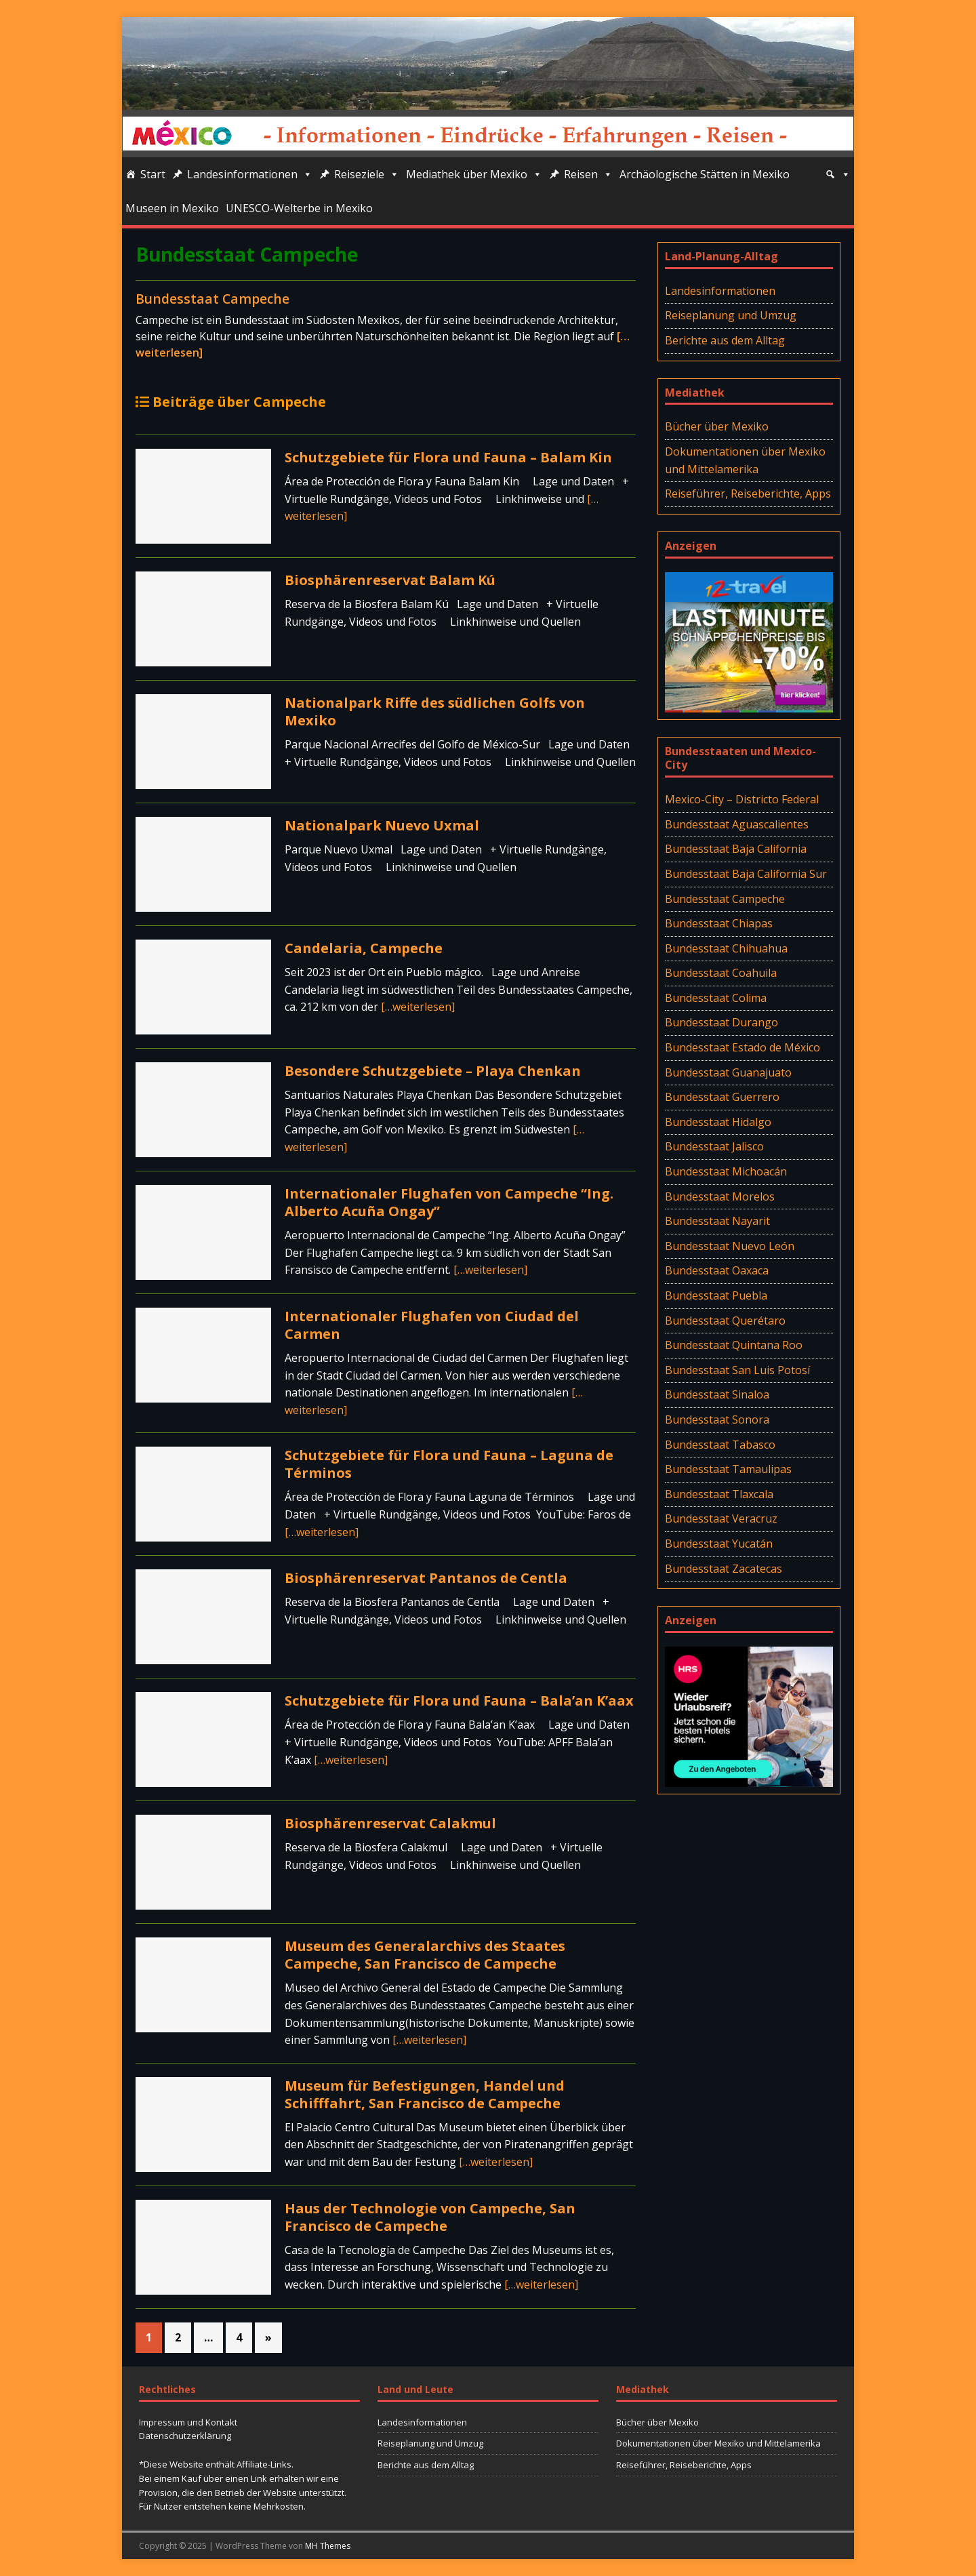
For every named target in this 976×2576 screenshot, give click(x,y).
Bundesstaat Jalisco (714, 1146)
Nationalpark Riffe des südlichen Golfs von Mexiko (435, 711)
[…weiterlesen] (418, 1006)
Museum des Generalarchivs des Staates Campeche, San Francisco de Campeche (425, 1955)
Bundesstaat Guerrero (722, 1096)
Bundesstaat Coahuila (721, 972)
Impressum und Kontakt (188, 2422)
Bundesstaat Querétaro (725, 1320)
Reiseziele (366, 174)
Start (152, 174)
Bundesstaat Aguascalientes (737, 824)
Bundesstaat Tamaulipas (728, 1469)
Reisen (588, 174)
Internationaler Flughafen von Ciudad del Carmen (432, 1325)
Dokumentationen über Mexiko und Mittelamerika (745, 460)
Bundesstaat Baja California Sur (746, 873)
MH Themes (327, 2546)
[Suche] (837, 174)
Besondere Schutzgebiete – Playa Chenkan (433, 1071)
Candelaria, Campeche (364, 948)
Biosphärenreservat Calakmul (390, 1823)
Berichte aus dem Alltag (725, 340)
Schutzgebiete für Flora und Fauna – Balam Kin (448, 457)
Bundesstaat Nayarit (717, 1220)
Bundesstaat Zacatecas (723, 1568)
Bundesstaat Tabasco (720, 1444)
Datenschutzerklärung (185, 2436)
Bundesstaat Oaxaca (717, 1270)
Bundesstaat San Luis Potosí (737, 1370)
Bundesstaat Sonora (717, 1419)
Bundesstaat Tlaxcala (719, 1494)
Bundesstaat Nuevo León (729, 1246)
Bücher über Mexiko (717, 426)
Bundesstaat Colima (716, 997)
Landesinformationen (249, 174)
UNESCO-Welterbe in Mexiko (299, 208)
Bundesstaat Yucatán (719, 1543)
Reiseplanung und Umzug (730, 315)
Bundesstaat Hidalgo (718, 1121)
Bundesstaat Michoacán (726, 1171)
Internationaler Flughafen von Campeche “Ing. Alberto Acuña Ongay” (449, 1202)
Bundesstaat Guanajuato (728, 1072)
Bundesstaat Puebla (716, 1295)
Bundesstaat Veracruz (721, 1518)
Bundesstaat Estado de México (742, 1047)
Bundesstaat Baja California (736, 848)
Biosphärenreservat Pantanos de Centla (426, 1578)
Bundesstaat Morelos (720, 1196)
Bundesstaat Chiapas (719, 923)
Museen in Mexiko (172, 208)
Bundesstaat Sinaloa (717, 1394)
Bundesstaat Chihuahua (726, 948)
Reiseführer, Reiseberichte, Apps (748, 493)
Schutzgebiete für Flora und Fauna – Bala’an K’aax (459, 1700)
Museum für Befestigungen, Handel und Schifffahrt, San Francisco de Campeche (425, 2094)
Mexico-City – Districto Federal (742, 799)
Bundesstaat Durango (721, 1022)
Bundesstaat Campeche (212, 298)
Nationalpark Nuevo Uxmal (382, 825)
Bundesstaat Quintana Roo (733, 1344)
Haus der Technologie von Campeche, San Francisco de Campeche (430, 2217)
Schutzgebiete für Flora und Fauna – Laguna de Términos (449, 1464)
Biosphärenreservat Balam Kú (390, 580)
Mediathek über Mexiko (474, 174)
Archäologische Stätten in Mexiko (704, 174)
